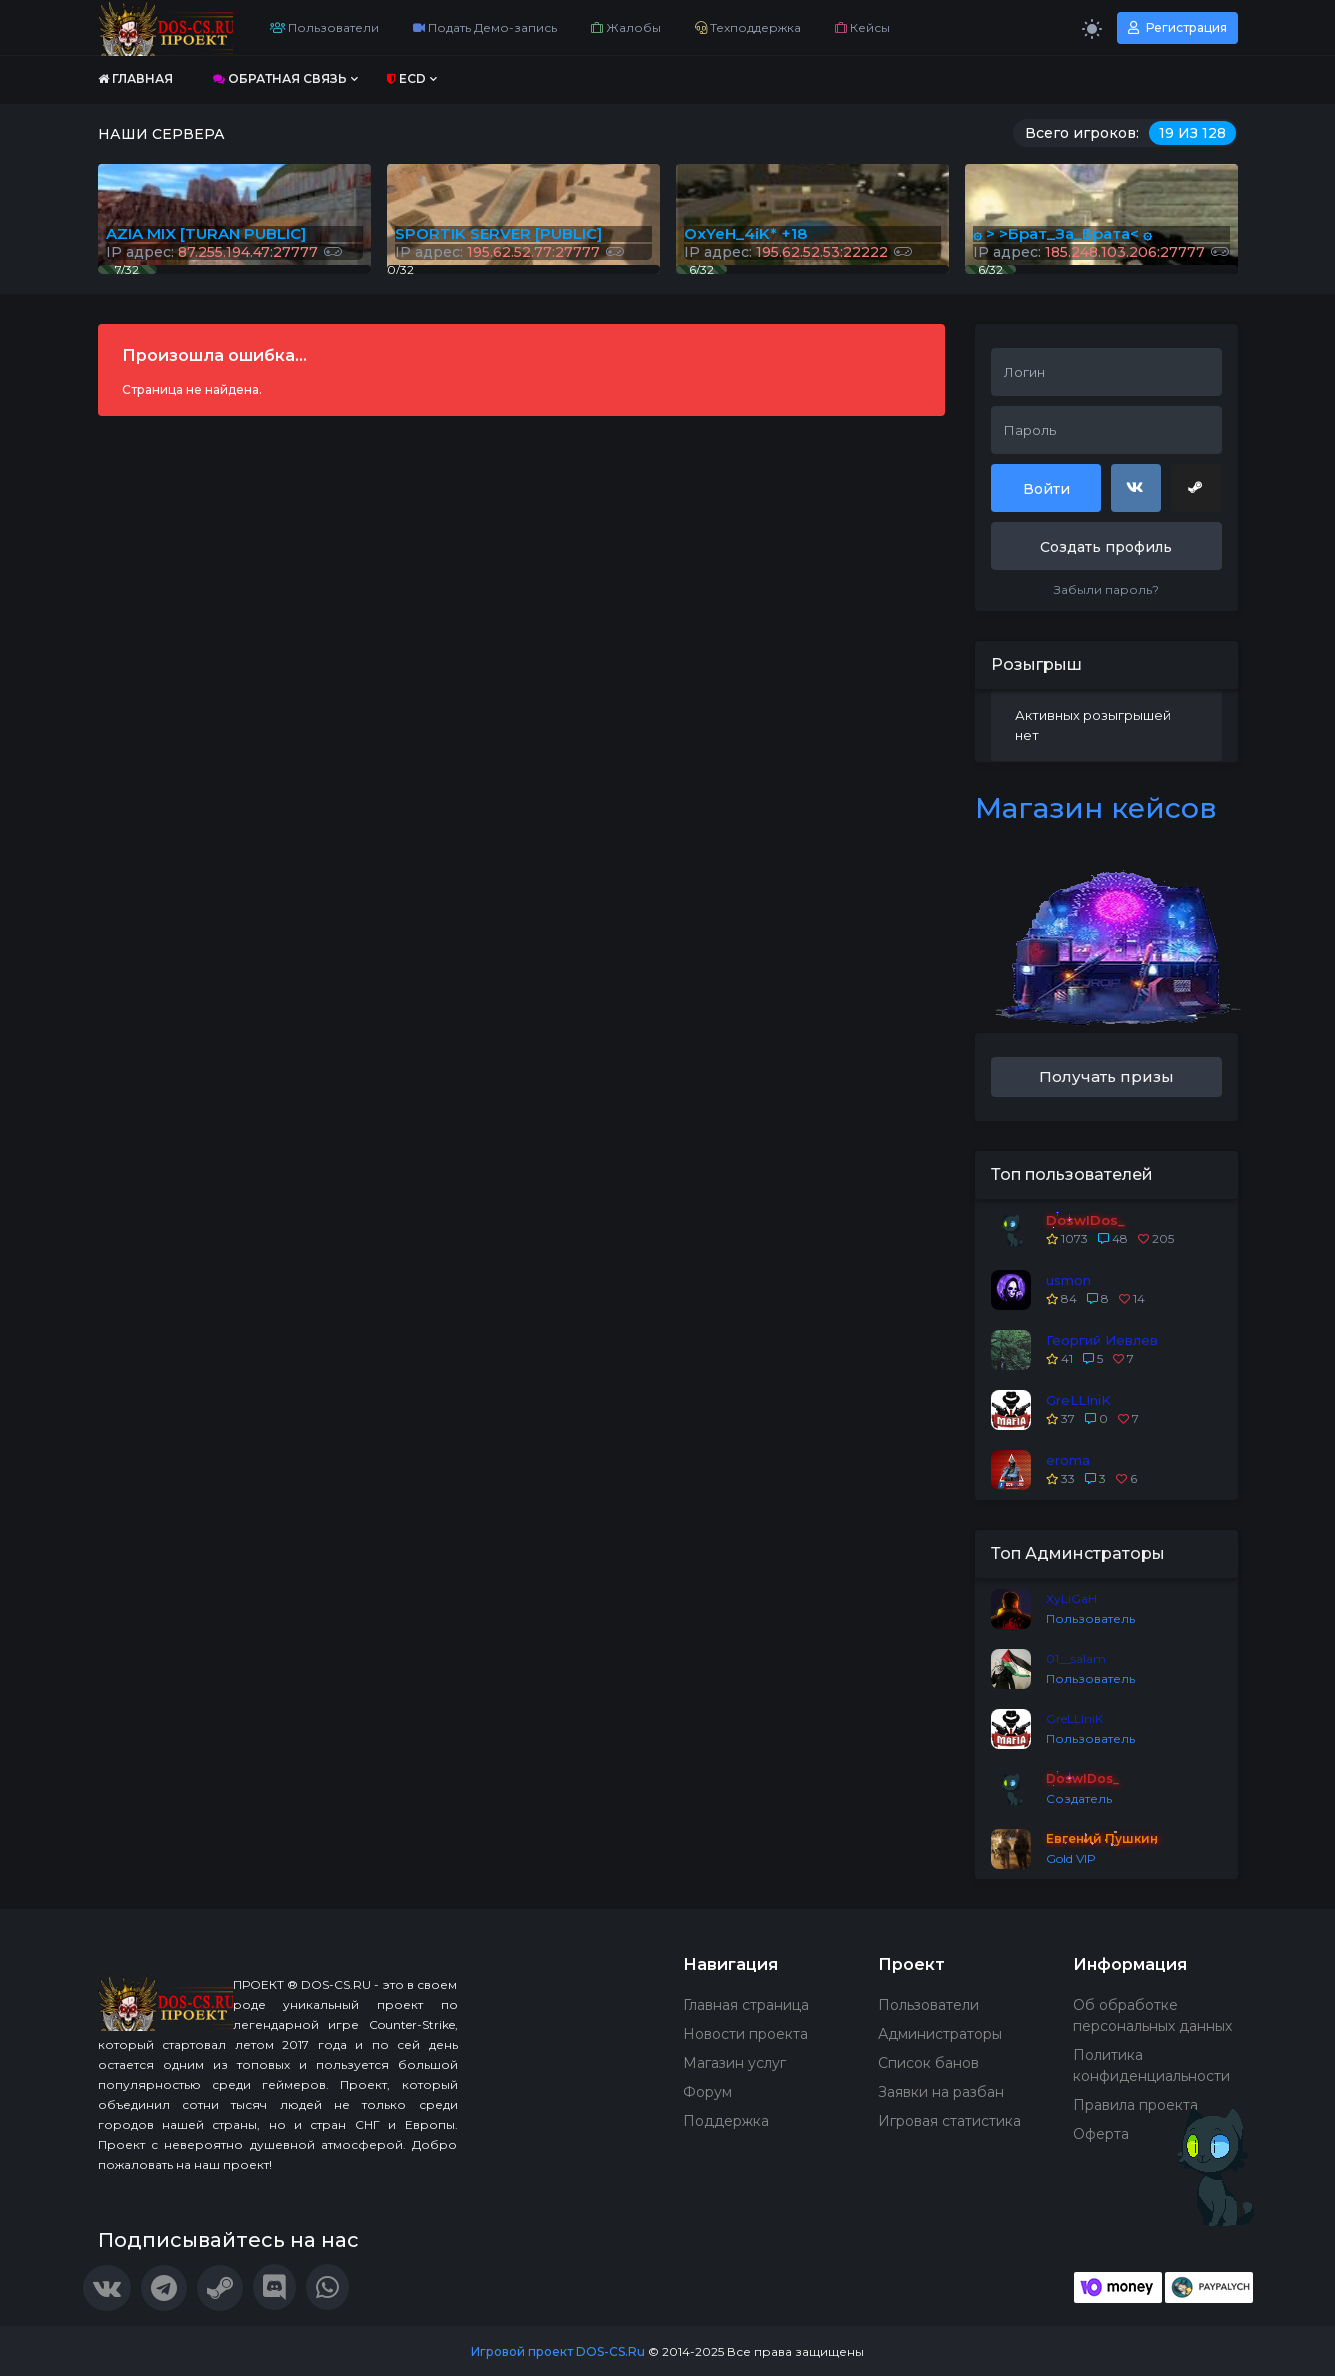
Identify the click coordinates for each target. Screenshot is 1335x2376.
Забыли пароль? (1106, 589)
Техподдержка (748, 27)
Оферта (1101, 2134)
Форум (707, 2092)
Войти (1046, 489)
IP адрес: (1101, 252)
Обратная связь (280, 78)
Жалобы (626, 27)
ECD (406, 78)
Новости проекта (745, 2034)
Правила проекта (1135, 2105)
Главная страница (746, 2005)
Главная (135, 78)
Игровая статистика (949, 2121)
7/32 (127, 269)
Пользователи (324, 27)
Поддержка (726, 2121)
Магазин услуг (734, 2063)
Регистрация (1177, 27)
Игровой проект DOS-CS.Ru (558, 2351)
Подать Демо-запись (485, 27)
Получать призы (1106, 1076)
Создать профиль (1106, 547)
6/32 (990, 269)
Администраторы (940, 2034)
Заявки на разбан (941, 2092)
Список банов (928, 2063)
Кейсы (862, 27)
